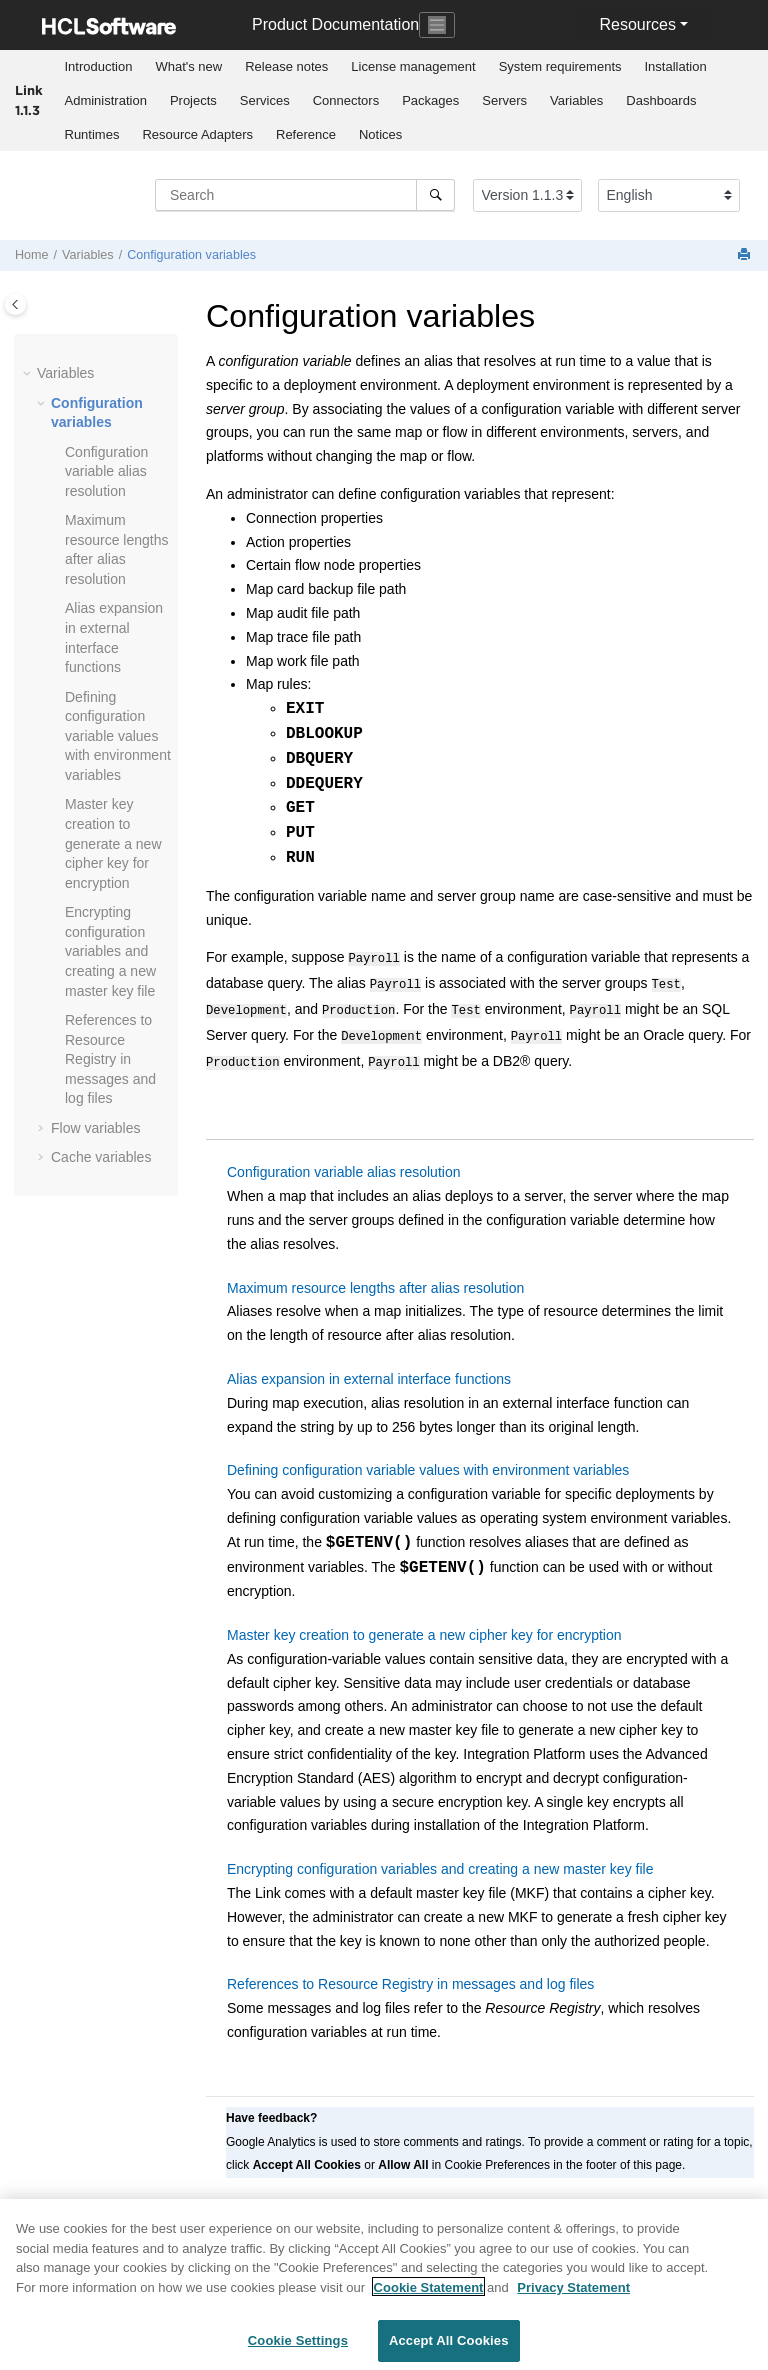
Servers (504, 100)
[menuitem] (98, 67)
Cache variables (101, 1157)
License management (413, 66)
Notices (380, 134)
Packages (430, 100)
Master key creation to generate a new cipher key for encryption (113, 843)
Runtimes (92, 134)
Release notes (286, 66)
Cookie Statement (429, 2295)
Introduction (99, 66)
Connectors (346, 100)
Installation (676, 66)
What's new (188, 66)
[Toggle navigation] (437, 25)
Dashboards (661, 100)
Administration (106, 100)
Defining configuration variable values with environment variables (118, 736)
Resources (637, 24)
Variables (576, 100)
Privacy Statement (573, 2295)
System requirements (560, 66)
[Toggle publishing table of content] (15, 304)
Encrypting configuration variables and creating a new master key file (110, 951)
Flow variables (95, 1128)
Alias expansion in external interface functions (369, 1369)
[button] (29, 374)
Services (265, 100)
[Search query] (305, 195)
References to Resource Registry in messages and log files (110, 1059)
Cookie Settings (298, 2349)
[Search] (435, 195)
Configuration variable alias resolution (106, 471)
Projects (193, 100)
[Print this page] (746, 255)
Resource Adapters (197, 134)
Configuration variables (191, 255)
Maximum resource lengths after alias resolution (375, 1278)
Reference (306, 134)
